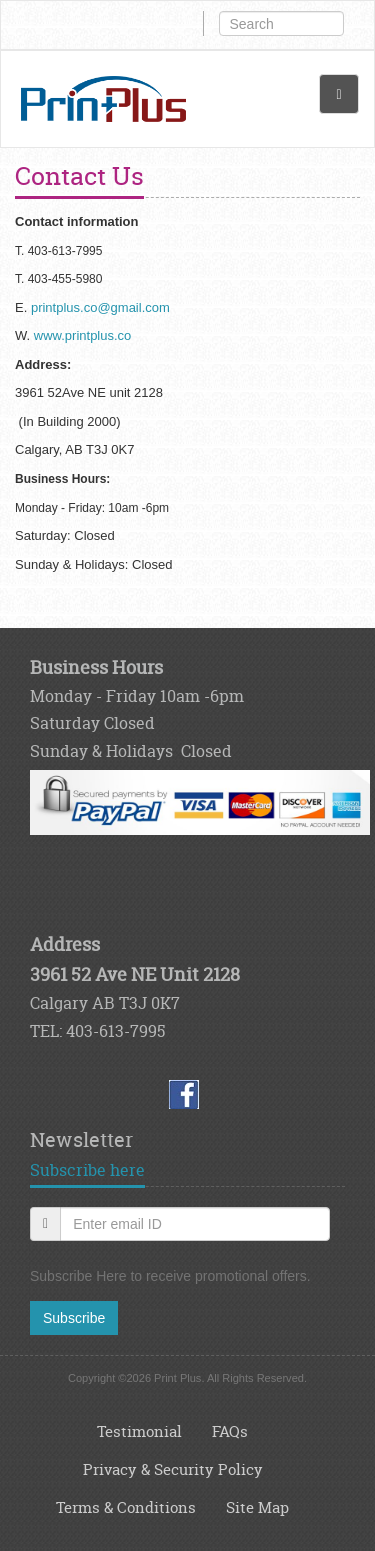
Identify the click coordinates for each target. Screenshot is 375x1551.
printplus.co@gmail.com (100, 307)
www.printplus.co (83, 335)
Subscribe (74, 1318)
